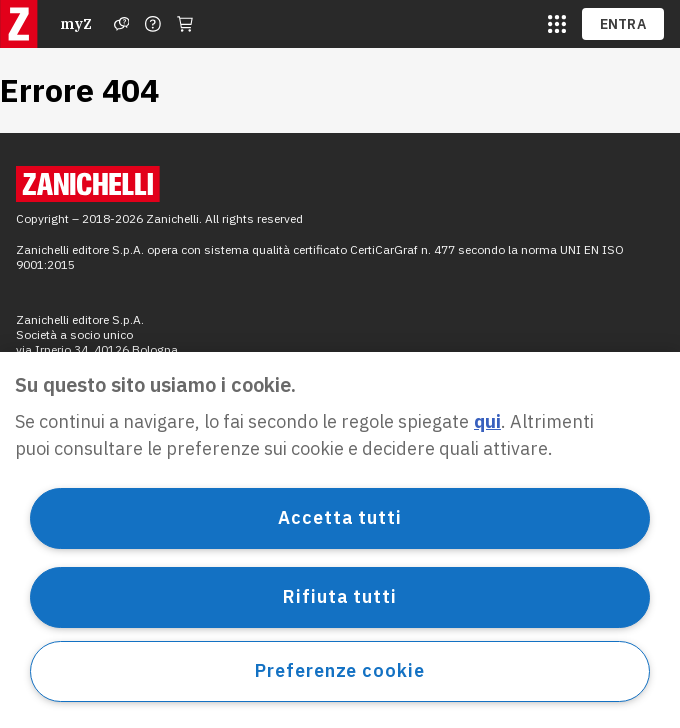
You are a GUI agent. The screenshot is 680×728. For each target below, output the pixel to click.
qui (487, 421)
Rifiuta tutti (340, 596)
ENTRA (623, 24)
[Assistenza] (122, 24)
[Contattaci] (153, 24)
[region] (340, 540)
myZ (76, 24)
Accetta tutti (340, 517)
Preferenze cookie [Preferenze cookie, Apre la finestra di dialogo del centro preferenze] (339, 670)
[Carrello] (185, 24)
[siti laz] (557, 24)
